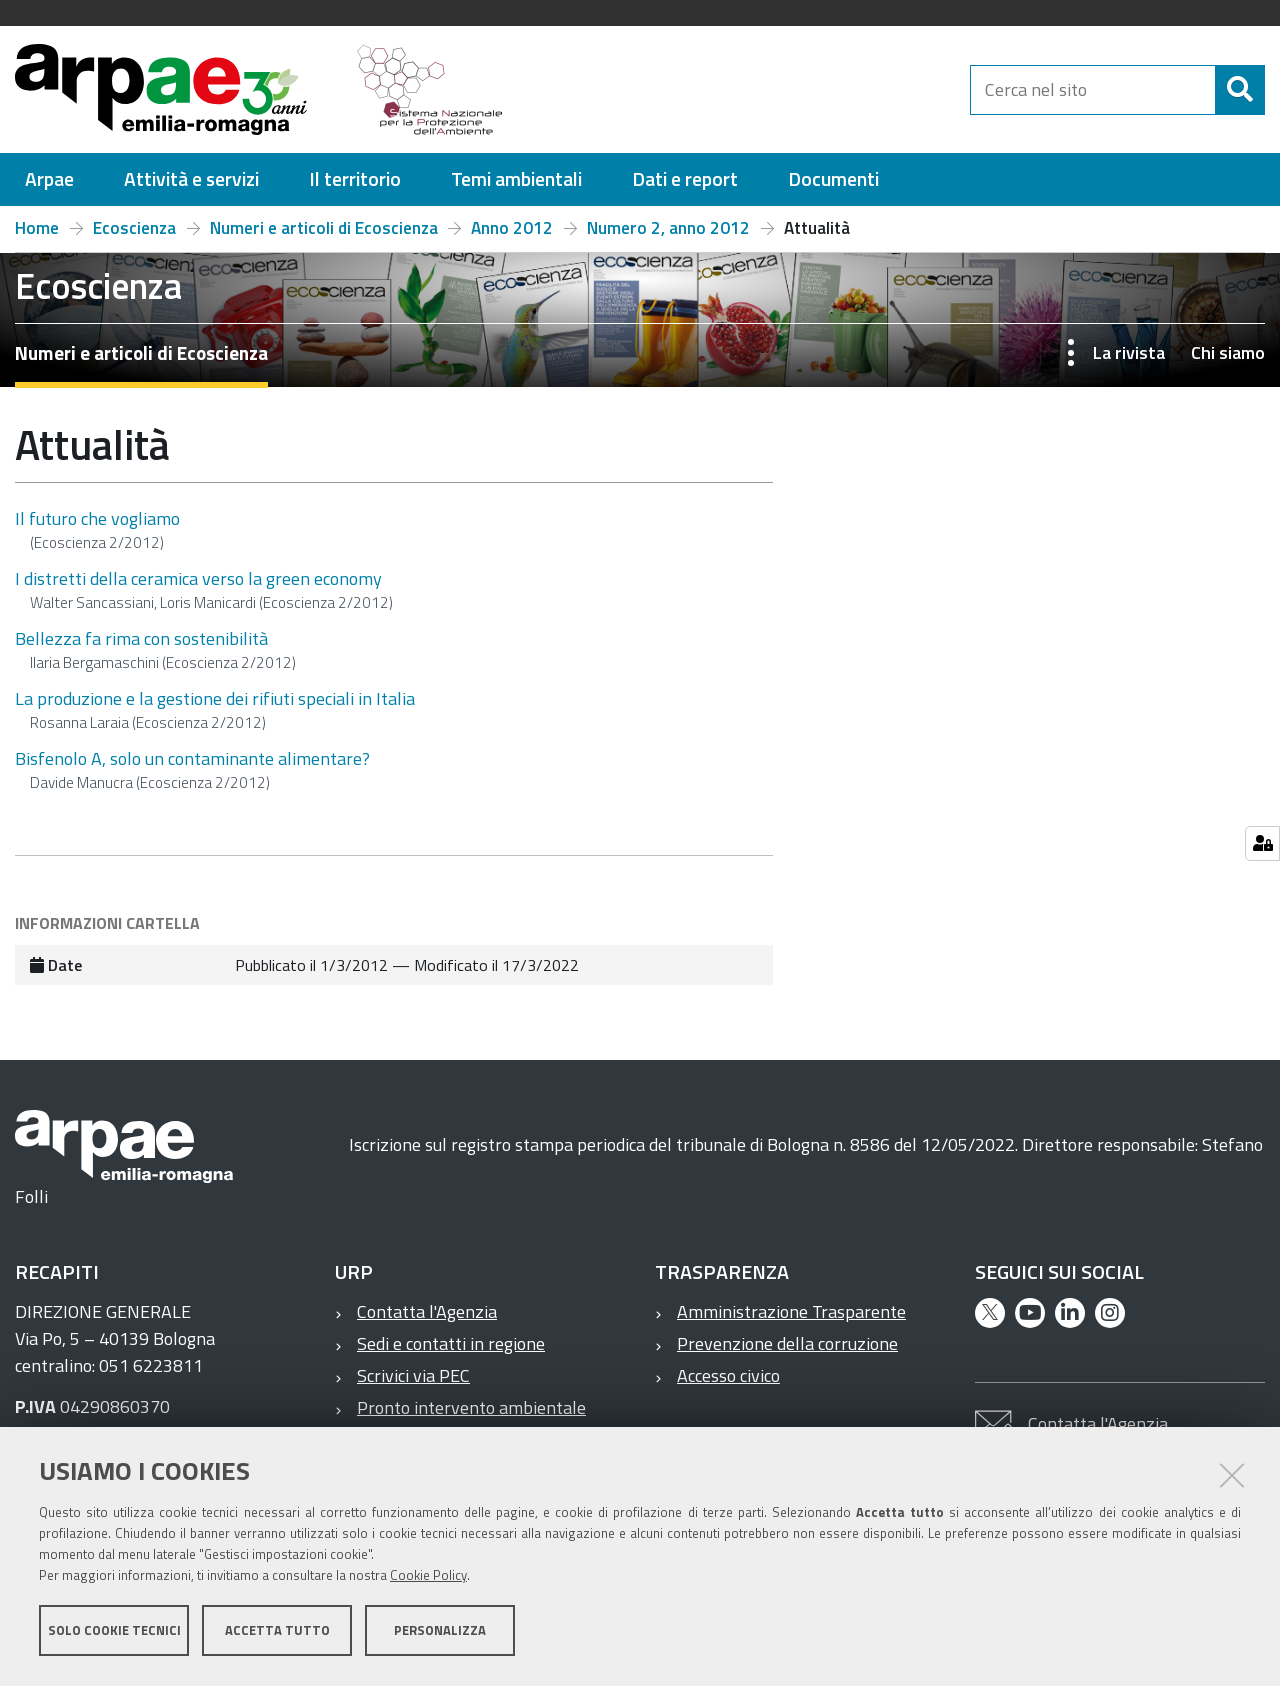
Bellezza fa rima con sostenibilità (141, 638)
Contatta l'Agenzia (427, 1311)
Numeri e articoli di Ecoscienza (324, 228)
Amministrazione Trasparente (791, 1311)
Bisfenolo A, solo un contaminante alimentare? (192, 758)
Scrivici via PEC (413, 1375)
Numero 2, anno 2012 (668, 228)
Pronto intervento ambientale (471, 1407)
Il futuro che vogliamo (97, 518)
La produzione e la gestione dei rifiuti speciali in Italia (215, 698)
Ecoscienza (134, 228)
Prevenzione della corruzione (787, 1343)
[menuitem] (49, 179)
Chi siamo (1228, 352)
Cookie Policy (428, 1579)
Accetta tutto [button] (277, 1634)
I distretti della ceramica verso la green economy (198, 578)
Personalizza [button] (440, 1634)
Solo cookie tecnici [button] (114, 1634)
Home (37, 228)
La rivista (1129, 352)
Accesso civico (728, 1375)
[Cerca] (1240, 90)
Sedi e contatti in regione (451, 1343)
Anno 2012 (512, 228)
